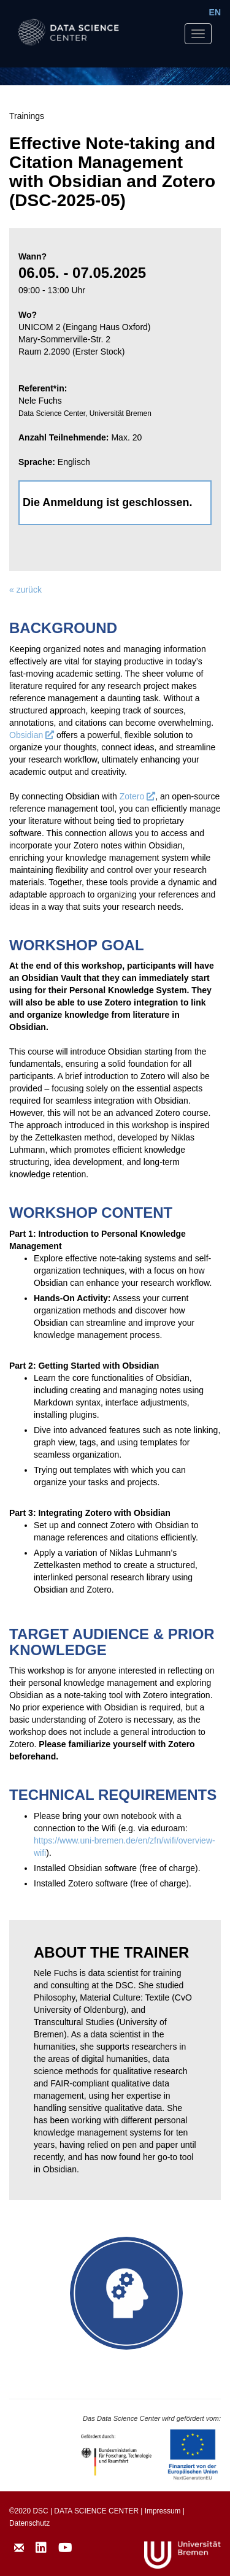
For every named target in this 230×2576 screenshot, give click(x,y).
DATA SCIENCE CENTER (96, 2511)
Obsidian (31, 735)
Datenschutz (29, 2523)
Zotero (137, 796)
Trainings (26, 116)
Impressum (163, 2511)
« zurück (25, 589)
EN (215, 12)
